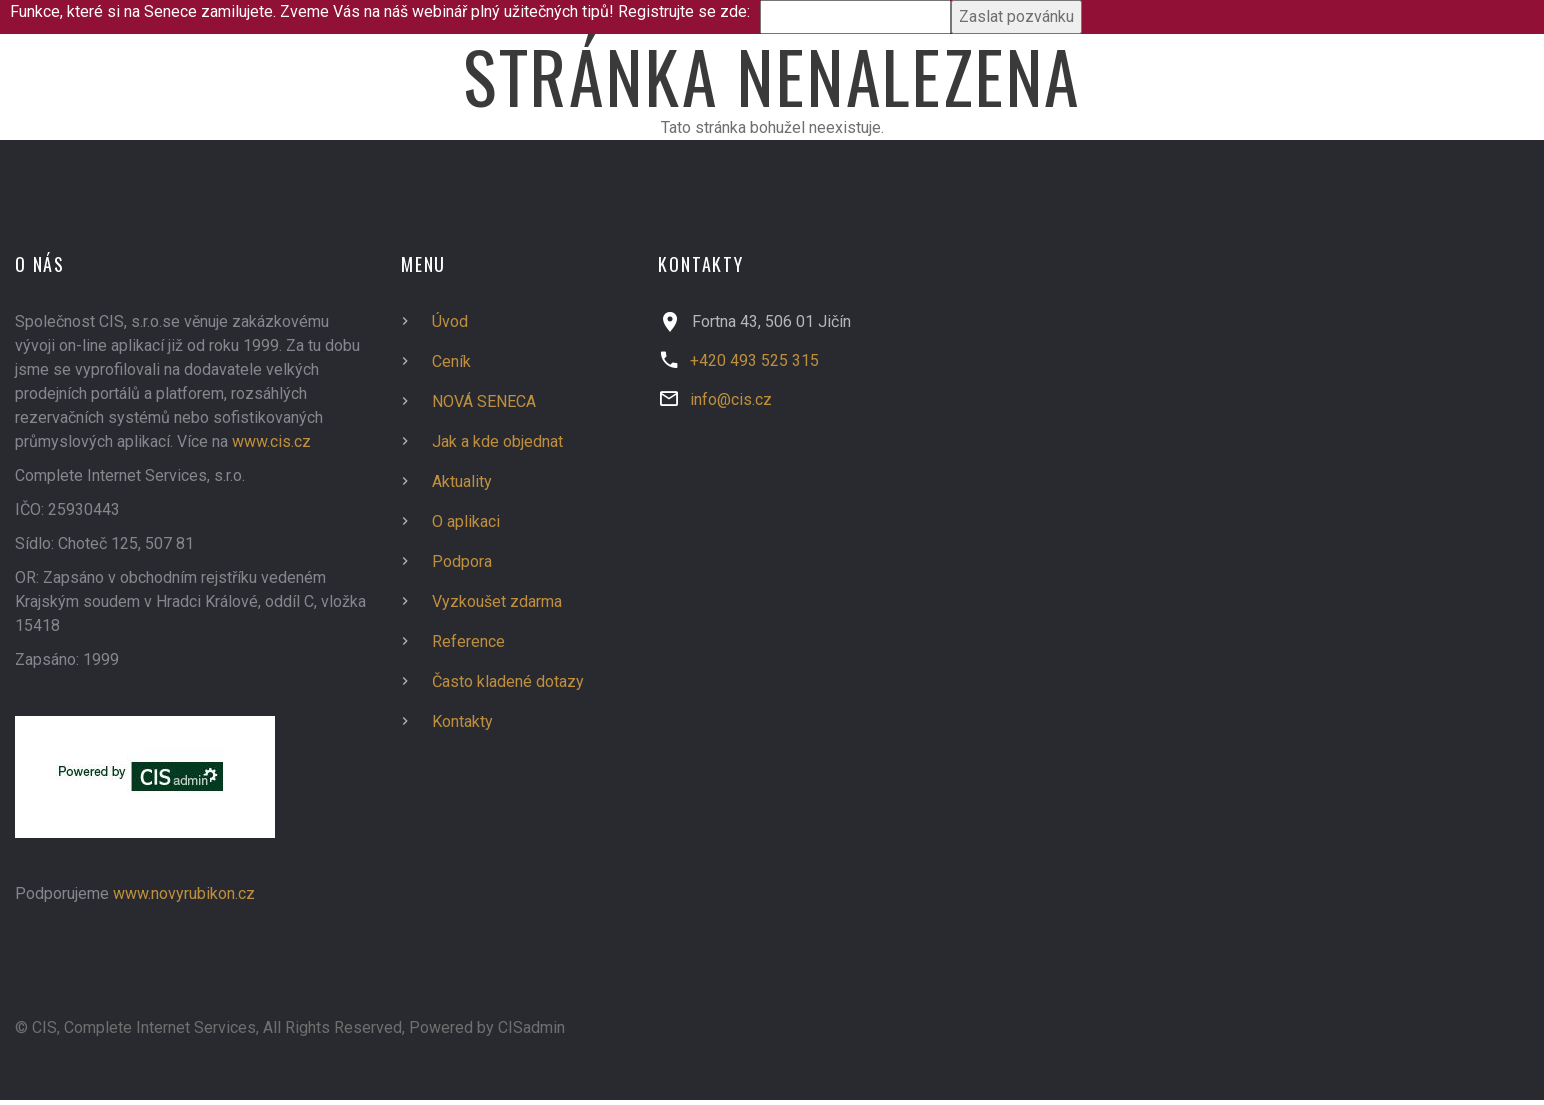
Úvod (450, 321)
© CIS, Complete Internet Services (135, 1027)
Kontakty (462, 721)
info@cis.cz (731, 399)
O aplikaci (466, 521)
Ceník (451, 361)
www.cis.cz (271, 441)
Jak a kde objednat (497, 441)
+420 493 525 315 (754, 360)
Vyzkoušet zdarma (497, 601)
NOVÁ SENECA (484, 401)
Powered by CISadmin (487, 1027)
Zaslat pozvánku (1016, 16)
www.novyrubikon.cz (184, 893)
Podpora (462, 561)
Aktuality (462, 481)
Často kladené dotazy (508, 681)
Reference (468, 641)
